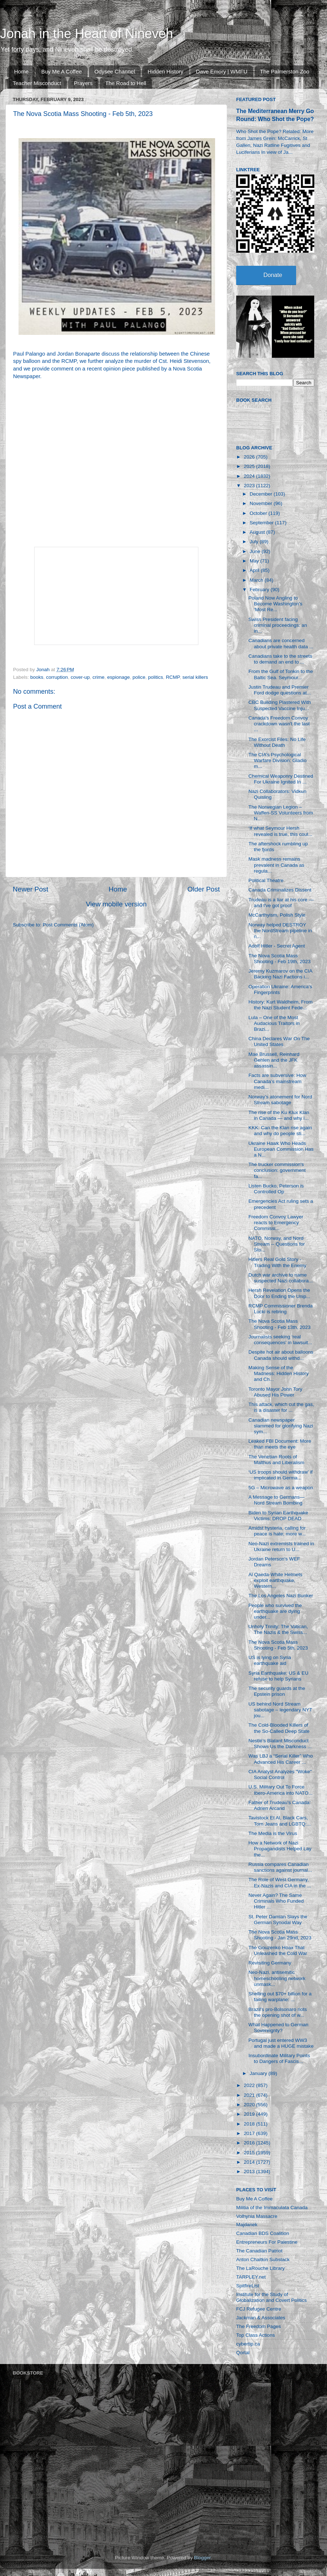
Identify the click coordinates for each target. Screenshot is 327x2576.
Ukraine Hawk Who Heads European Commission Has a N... (281, 1149)
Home (21, 71)
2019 (250, 2114)
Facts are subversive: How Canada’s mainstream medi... (277, 1081)
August (258, 532)
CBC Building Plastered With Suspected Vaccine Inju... (280, 705)
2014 (250, 2162)
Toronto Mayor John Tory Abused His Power (275, 1392)
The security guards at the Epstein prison (277, 1691)
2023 (250, 485)
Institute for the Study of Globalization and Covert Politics (271, 2297)
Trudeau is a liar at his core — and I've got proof (281, 902)
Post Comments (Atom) (68, 925)
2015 (250, 2152)
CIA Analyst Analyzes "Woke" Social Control (280, 1774)
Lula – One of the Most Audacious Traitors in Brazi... (274, 1023)
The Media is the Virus (273, 1833)
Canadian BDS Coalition (262, 2233)
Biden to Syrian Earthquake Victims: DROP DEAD (278, 1515)
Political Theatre (266, 880)
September (262, 522)
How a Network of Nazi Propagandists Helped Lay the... (280, 1848)
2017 (250, 2133)
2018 (250, 2124)
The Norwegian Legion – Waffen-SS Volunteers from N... (281, 812)
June (256, 551)
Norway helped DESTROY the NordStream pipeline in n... (280, 930)
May (255, 561)
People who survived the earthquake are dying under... (275, 1611)
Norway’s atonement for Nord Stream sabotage (280, 1099)
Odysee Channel (114, 71)
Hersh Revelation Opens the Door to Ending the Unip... (279, 1293)
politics (155, 677)
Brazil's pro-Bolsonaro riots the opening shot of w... (278, 2012)
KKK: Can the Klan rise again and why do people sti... (280, 1130)
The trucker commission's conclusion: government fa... (277, 1170)
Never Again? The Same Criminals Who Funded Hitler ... (276, 1901)
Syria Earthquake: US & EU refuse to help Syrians (278, 1676)
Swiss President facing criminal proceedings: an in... (278, 625)
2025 (250, 466)
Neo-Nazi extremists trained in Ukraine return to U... (281, 1546)
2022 (250, 2085)
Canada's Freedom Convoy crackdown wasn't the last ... (279, 723)
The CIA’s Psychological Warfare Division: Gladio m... (278, 760)
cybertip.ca (248, 2344)
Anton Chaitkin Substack (263, 2259)
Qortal (243, 2352)
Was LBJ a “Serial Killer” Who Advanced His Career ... (281, 1758)
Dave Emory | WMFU (221, 71)
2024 (250, 476)
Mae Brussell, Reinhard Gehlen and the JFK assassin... (274, 1060)
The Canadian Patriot (259, 2251)
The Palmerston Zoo (285, 71)
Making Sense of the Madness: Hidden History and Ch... (279, 1373)
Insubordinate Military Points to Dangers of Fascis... (279, 2058)
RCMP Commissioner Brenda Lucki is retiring (281, 1308)
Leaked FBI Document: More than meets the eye (280, 1444)
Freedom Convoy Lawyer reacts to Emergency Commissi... (276, 1222)
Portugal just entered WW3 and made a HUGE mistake (281, 2043)
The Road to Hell (125, 83)
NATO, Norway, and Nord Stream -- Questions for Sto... (277, 1244)
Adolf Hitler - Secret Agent (277, 946)
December (262, 494)
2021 (250, 2095)
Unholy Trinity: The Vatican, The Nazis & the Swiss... (278, 1629)
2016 (250, 2143)
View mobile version (116, 904)
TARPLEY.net (251, 2277)
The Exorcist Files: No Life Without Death (277, 742)
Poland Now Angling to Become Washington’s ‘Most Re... (276, 603)
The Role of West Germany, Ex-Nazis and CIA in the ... (280, 1882)
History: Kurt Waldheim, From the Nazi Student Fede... (281, 1004)
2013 (250, 2171)
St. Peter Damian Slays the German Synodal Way (278, 1919)
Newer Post (30, 889)
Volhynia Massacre (256, 2216)
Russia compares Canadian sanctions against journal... (280, 1867)
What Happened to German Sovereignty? (278, 2027)
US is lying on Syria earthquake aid (270, 1660)
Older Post (203, 889)
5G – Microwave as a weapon (281, 1487)
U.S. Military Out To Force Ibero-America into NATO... (281, 1789)
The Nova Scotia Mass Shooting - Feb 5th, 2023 (278, 1645)
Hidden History (165, 71)
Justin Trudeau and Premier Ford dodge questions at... (280, 690)
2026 (250, 457)
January (259, 2073)
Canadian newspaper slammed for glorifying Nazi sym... (281, 1425)
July (255, 541)
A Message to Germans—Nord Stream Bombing (277, 1500)
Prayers (83, 83)
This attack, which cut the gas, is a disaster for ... (281, 1407)
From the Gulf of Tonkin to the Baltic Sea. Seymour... (281, 674)
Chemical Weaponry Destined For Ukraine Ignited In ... (281, 779)
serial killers (195, 677)
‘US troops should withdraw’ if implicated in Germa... (281, 1475)
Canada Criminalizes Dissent (280, 890)
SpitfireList (247, 2285)
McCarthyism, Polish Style (277, 915)
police (139, 677)
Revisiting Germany (270, 1963)
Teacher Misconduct (37, 83)
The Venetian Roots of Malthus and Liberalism (276, 1459)
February (260, 589)
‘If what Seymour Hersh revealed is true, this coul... (280, 831)
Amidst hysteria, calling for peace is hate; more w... (277, 1531)
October (259, 513)
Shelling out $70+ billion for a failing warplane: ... (280, 1996)
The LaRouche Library (260, 2268)
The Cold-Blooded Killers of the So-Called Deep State (279, 1728)
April (255, 570)
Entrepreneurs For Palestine (267, 2242)
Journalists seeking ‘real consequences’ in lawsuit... (280, 1339)
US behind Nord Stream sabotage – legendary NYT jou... (280, 1709)
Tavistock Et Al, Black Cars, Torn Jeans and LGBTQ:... (280, 1820)
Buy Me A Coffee (61, 71)
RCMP (172, 677)
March (257, 580)
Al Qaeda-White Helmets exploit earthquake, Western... (276, 1580)
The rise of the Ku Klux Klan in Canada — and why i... (279, 1115)
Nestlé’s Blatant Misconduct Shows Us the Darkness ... (280, 1743)
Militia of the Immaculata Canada (272, 2207)
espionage (118, 677)
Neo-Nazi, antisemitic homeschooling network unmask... (277, 1978)
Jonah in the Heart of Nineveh (86, 33)
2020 (250, 2104)
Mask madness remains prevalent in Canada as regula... (276, 864)
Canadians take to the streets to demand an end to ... (280, 659)
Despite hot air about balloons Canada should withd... (281, 1355)
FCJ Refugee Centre (258, 2309)
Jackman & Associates (260, 2317)
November (262, 503)
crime (98, 677)
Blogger (202, 2557)
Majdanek (247, 2224)
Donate (272, 275)
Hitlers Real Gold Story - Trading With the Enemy (277, 1262)
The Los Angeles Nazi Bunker (281, 1595)
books (36, 677)
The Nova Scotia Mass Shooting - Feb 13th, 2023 (280, 1324)
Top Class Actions (255, 2335)
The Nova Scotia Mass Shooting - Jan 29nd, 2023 (280, 1934)
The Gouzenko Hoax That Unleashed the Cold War (278, 1950)
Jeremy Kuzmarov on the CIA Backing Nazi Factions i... (280, 973)
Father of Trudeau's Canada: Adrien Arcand (280, 1805)
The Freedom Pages (258, 2326)
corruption (57, 677)
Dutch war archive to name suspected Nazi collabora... (281, 1277)
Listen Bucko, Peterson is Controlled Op (276, 1188)
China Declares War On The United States (279, 1041)
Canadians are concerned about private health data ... (281, 643)
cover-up (80, 677)
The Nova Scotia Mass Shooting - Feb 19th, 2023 (280, 958)
